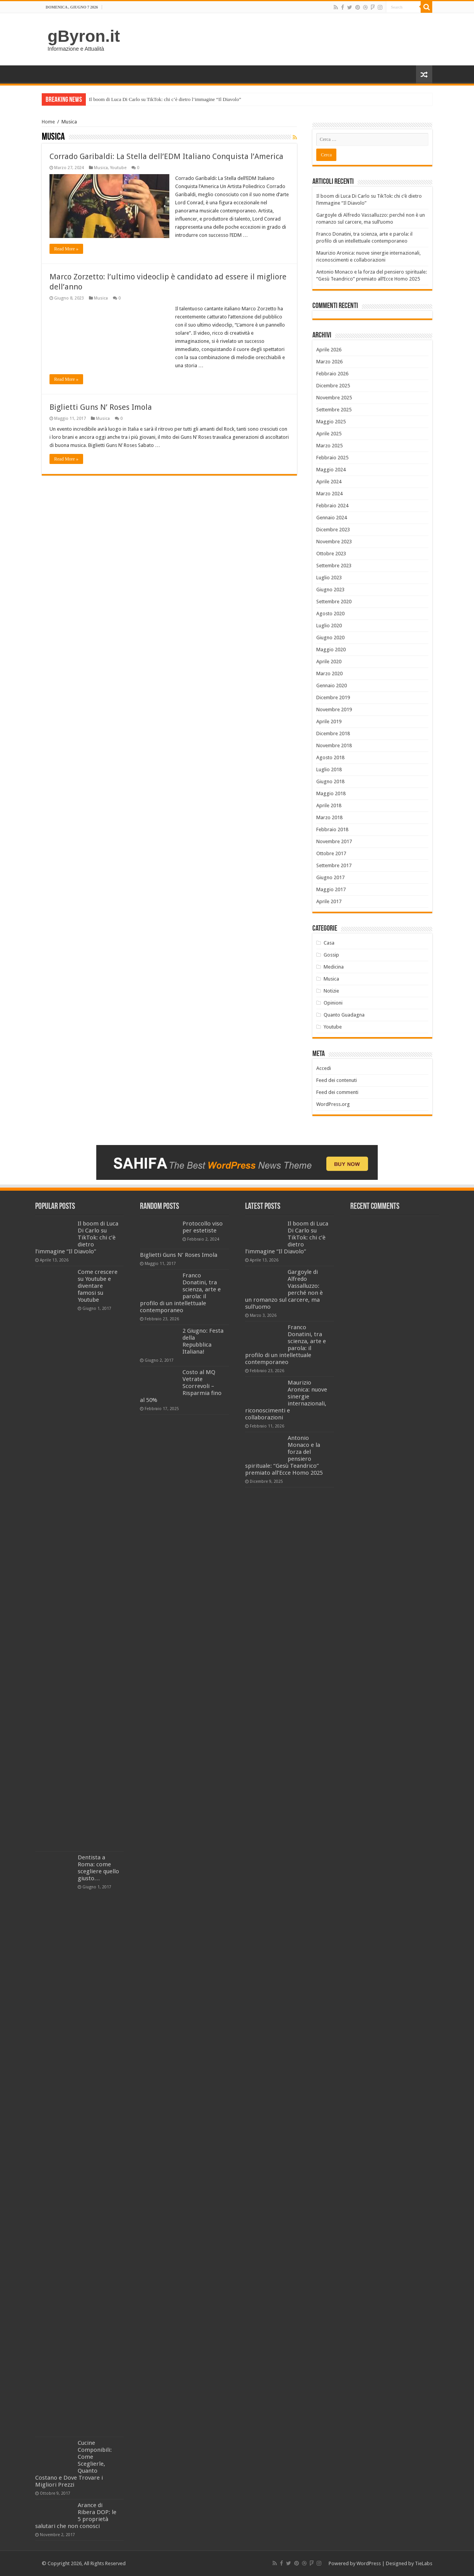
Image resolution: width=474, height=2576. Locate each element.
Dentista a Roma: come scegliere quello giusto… (98, 1868)
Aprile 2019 (328, 721)
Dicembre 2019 (333, 697)
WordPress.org (333, 1104)
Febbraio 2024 (332, 505)
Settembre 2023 (333, 565)
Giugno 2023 (330, 589)
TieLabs (423, 2563)
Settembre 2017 (333, 865)
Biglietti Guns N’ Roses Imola (100, 407)
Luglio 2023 (329, 577)
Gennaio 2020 (331, 685)
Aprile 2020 (328, 661)
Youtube (118, 167)
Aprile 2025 (328, 433)
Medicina (334, 967)
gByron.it (84, 36)
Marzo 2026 (329, 362)
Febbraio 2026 (332, 374)
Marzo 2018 (329, 817)
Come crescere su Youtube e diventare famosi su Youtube (98, 1285)
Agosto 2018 (330, 757)
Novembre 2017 (334, 841)
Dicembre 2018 (333, 733)
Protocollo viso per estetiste (202, 1227)
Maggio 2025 (331, 421)
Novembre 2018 (334, 745)
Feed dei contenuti (336, 1080)
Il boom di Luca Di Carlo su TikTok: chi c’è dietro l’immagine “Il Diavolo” (165, 99)
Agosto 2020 (330, 613)
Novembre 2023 (334, 541)
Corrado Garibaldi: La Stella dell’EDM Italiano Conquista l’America (166, 156)
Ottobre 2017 (331, 853)
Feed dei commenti (337, 1092)
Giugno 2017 (330, 877)
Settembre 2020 (333, 601)
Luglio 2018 (329, 769)
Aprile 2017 (328, 901)
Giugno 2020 (330, 637)
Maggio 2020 (331, 649)
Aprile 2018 (328, 805)
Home (48, 122)
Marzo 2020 (329, 673)
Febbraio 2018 (332, 829)
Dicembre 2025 (333, 386)
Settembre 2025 (333, 410)
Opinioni (333, 1003)
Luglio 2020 (329, 625)
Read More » (66, 249)
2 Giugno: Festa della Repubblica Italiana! (202, 1341)
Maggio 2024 (331, 469)
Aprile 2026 (328, 350)
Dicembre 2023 (333, 529)
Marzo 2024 (329, 493)
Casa (329, 943)
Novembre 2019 (334, 709)
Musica (101, 167)
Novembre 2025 (334, 398)
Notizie (331, 991)
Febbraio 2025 (332, 457)
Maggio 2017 (331, 889)
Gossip (331, 955)
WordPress (368, 2563)
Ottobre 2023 (331, 553)
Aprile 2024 (328, 481)
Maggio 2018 (331, 793)
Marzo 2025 (329, 445)
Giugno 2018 (330, 781)
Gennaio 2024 (331, 517)
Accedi (323, 1068)
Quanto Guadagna (344, 1015)
